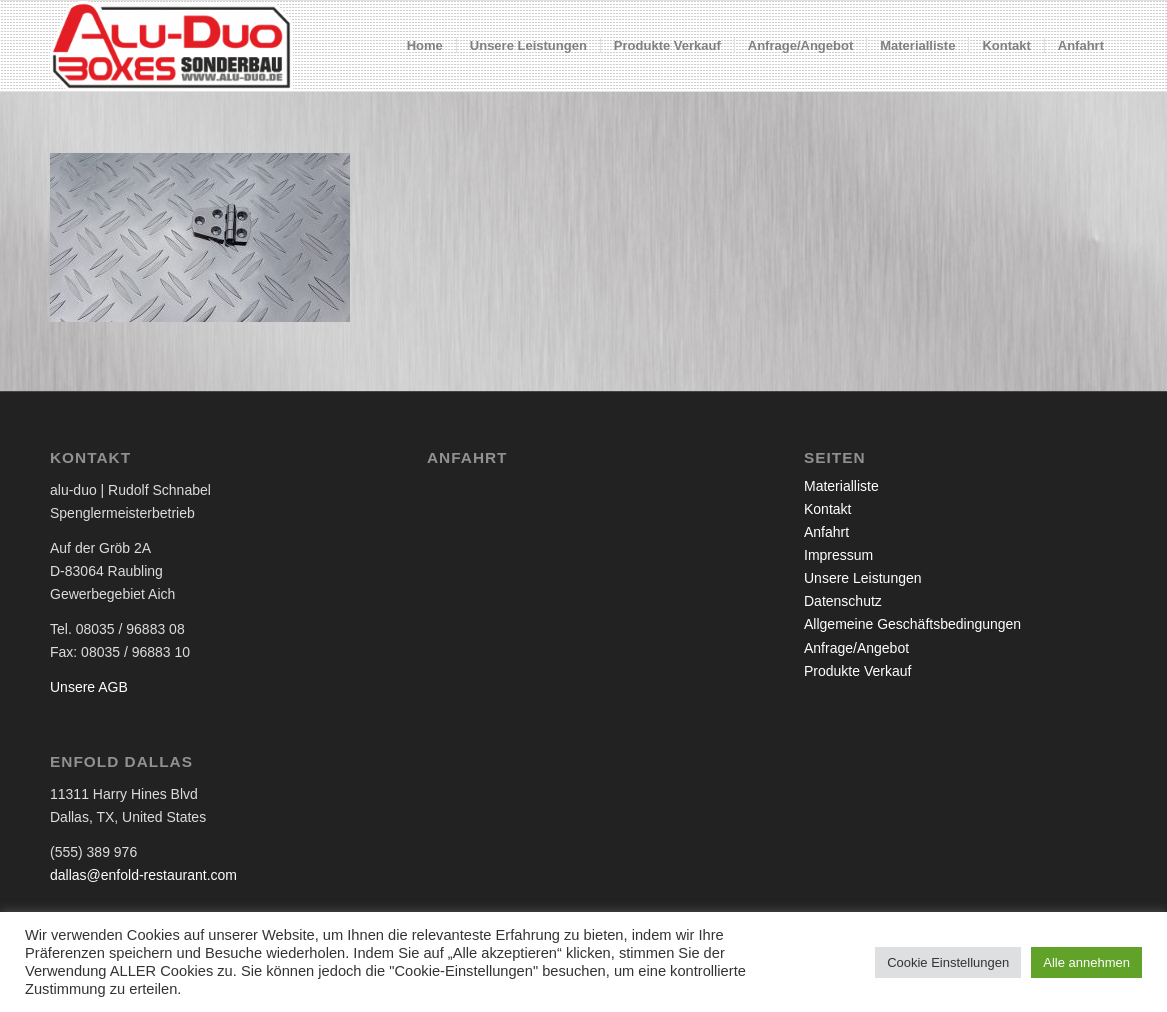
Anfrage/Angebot (856, 648)
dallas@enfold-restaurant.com (143, 875)
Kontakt (827, 509)
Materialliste (841, 486)
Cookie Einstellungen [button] (948, 962)
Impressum (838, 555)
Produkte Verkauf (857, 671)
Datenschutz (843, 601)
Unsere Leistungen (863, 578)
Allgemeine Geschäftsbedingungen (912, 624)
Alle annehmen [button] (1086, 962)
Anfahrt (826, 532)
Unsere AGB (89, 687)
